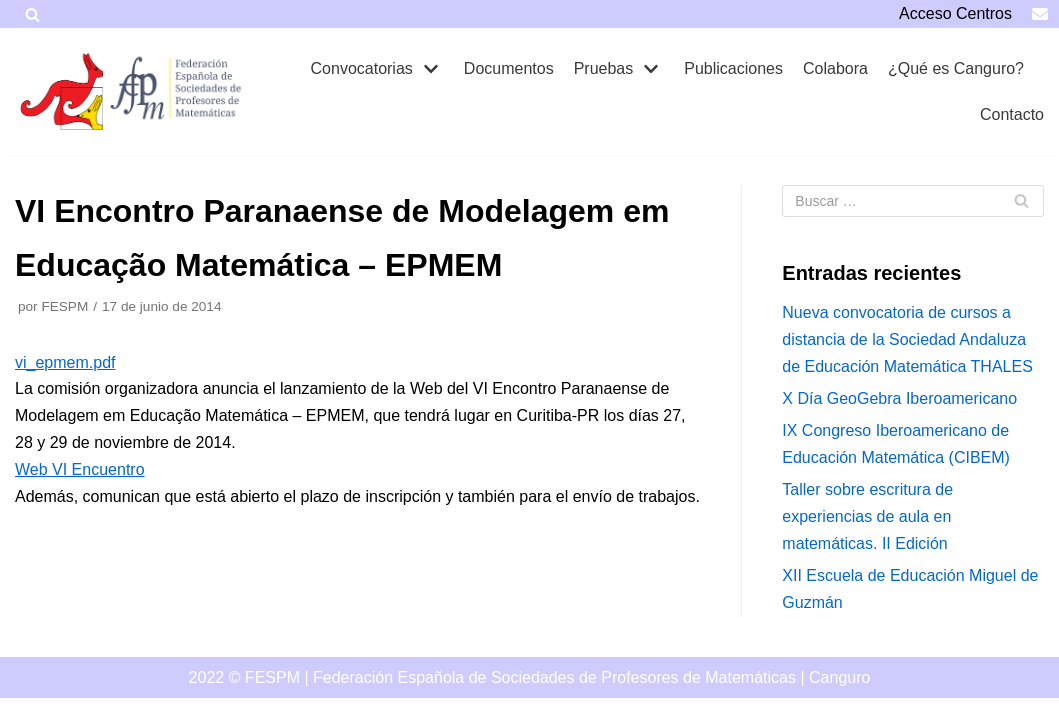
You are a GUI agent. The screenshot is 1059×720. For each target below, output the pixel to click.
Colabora (835, 68)
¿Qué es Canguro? (956, 68)
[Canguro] (65, 91)
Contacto (1012, 114)
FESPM (64, 306)
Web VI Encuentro (80, 469)
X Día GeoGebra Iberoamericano (899, 398)
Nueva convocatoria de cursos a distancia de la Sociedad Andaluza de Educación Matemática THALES (907, 339)
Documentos (509, 68)
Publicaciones (733, 68)
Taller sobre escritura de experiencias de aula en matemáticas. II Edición (867, 516)
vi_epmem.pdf (65, 362)
